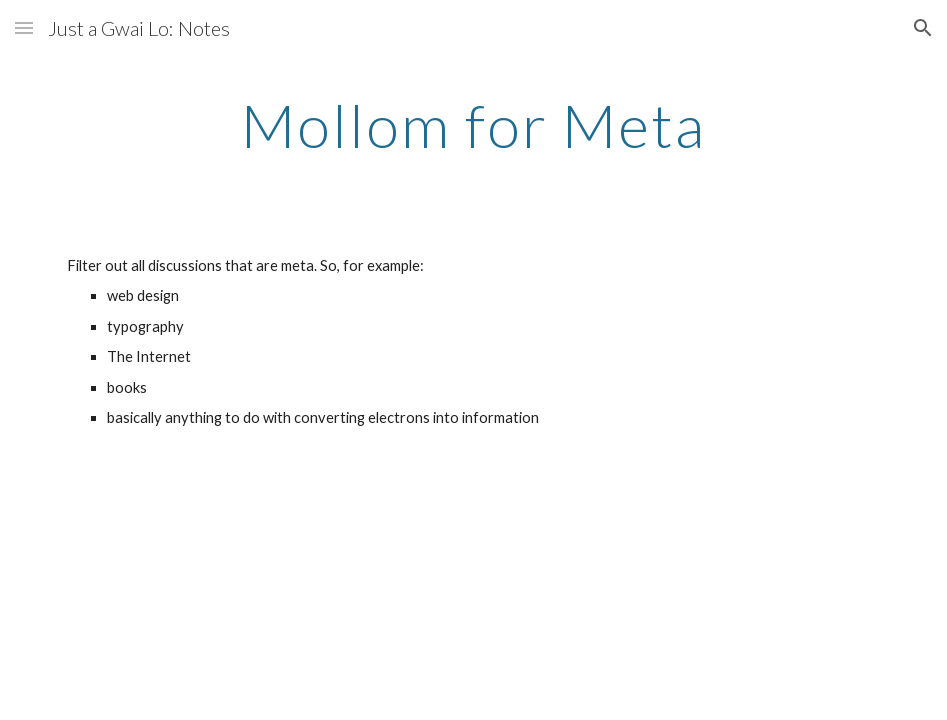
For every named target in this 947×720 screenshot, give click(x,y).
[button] (24, 27)
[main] (474, 125)
